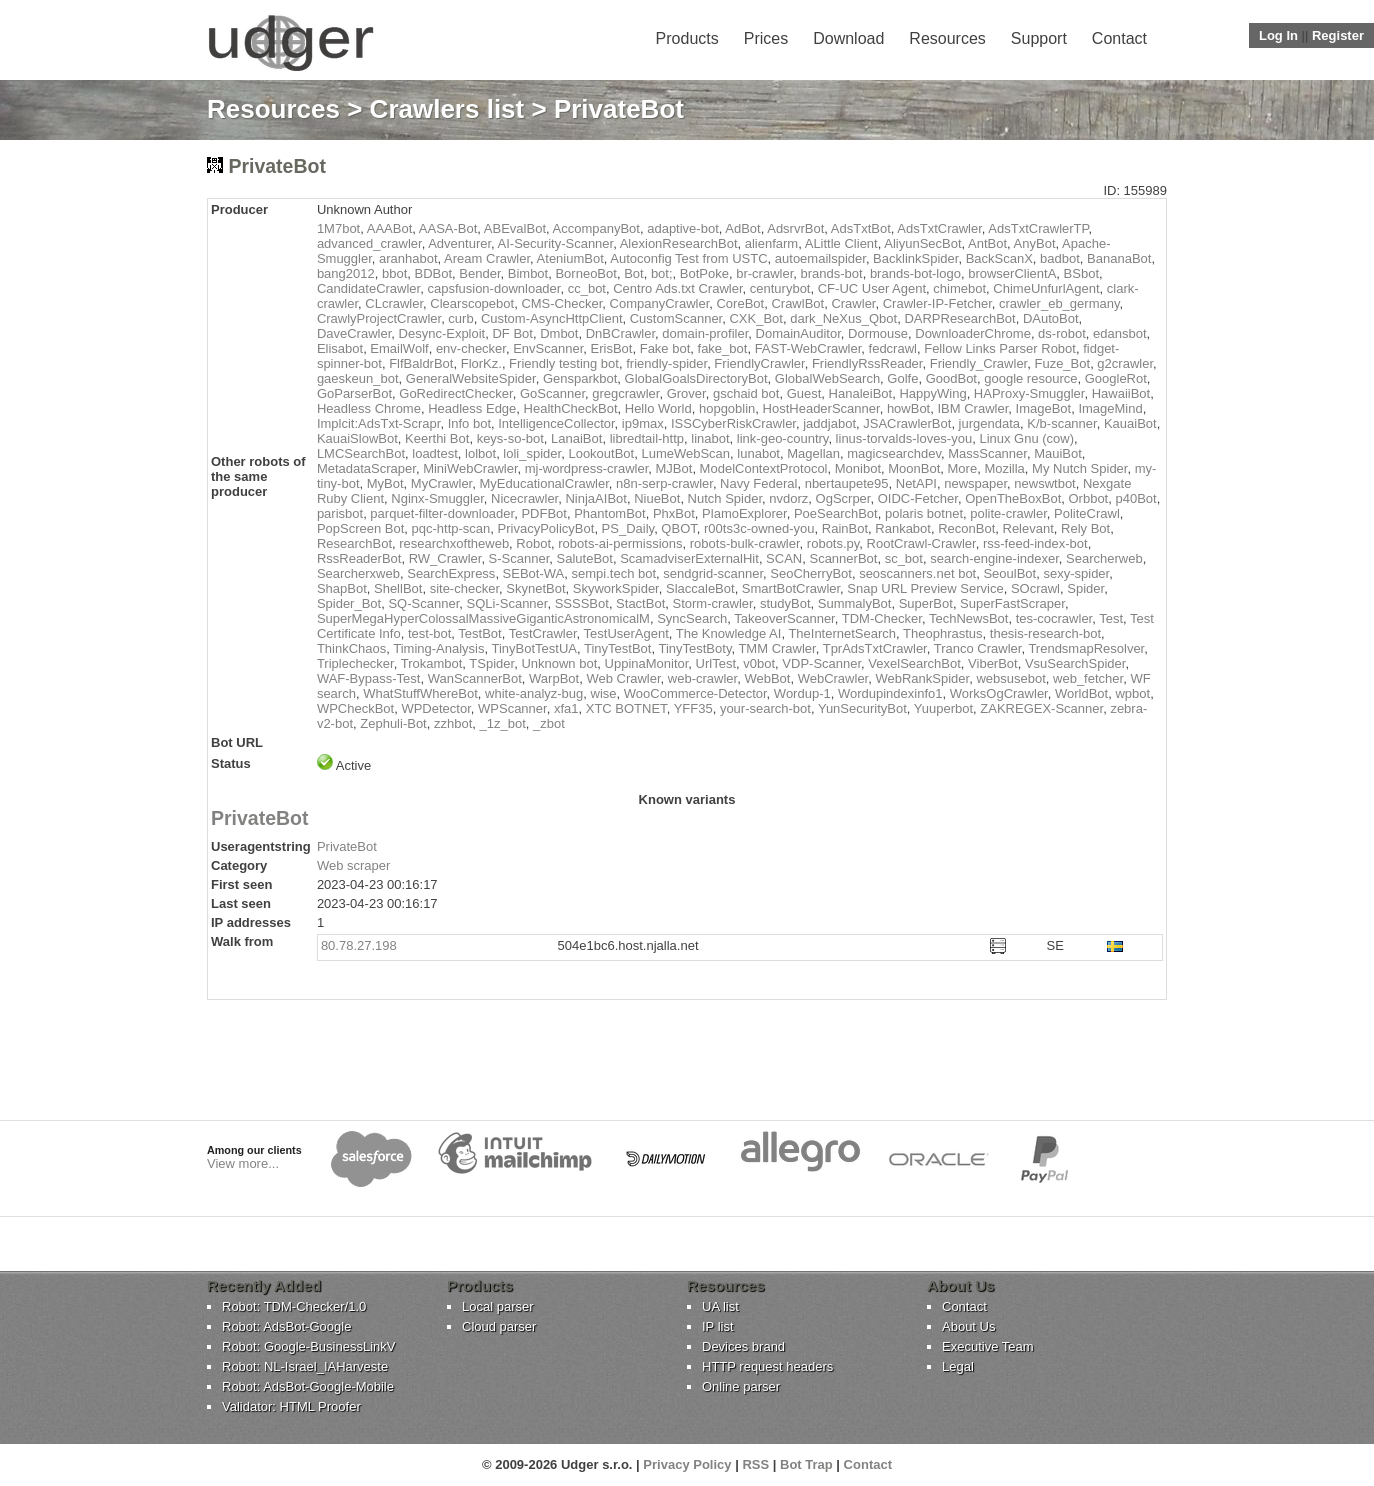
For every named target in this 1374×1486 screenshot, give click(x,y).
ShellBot (398, 588)
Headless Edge (472, 408)
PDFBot (544, 513)
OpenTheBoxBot (1013, 498)
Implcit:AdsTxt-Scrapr (379, 423)
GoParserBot (354, 393)
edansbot (1120, 333)
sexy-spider (1076, 573)
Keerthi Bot (437, 438)
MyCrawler (441, 483)
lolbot (480, 453)
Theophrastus (943, 633)
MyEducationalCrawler (543, 483)
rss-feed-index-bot (1035, 543)
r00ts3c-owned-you (759, 528)
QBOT (678, 528)
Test (1111, 618)
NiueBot (657, 498)
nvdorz (788, 498)
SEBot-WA (534, 573)
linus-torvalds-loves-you (904, 438)
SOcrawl (1035, 588)
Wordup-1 (802, 693)
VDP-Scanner (821, 663)
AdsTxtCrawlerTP (1038, 228)
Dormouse (878, 333)
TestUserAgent (626, 633)
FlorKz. (481, 363)
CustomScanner (676, 318)
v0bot (759, 663)
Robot (533, 543)
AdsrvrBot (795, 228)
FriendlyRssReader (867, 363)
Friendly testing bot (564, 363)
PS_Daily (628, 528)
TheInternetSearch (842, 633)
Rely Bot (1085, 528)
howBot (908, 408)
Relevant (1028, 528)
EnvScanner (548, 348)
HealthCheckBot (571, 408)
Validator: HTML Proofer (291, 1406)
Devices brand (743, 1346)
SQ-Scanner (423, 603)
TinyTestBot (617, 648)
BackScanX (999, 258)
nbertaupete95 (847, 483)
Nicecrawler (524, 498)
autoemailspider (820, 258)
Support (1039, 38)
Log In (1278, 35)
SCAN (784, 558)
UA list (720, 1306)
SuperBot (926, 603)
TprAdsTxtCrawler (875, 648)
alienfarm (771, 243)
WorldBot (1081, 693)
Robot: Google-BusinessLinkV (308, 1346)
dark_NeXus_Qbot (843, 318)
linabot (710, 438)
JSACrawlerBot (907, 423)
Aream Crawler (487, 258)
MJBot (674, 468)
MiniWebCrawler (470, 468)
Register (1338, 35)
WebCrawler (833, 678)
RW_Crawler (445, 558)
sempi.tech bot (614, 573)
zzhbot (453, 723)
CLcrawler (394, 303)
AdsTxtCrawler (939, 228)
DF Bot (512, 333)
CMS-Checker (561, 303)
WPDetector (435, 708)
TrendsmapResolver (1086, 648)
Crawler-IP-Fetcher (937, 303)
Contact (1119, 38)
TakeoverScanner (784, 618)
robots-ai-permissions (620, 543)
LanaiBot (576, 438)
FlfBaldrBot (421, 363)
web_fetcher (1088, 678)
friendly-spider (666, 363)
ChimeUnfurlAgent (1046, 288)
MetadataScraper (366, 468)
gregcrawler (625, 393)
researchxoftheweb (454, 543)
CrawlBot (797, 303)
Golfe (902, 378)
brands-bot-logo (915, 273)
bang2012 (346, 273)
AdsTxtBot (861, 228)
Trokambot (432, 663)
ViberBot (993, 663)
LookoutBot (601, 453)
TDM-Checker (882, 618)
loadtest (435, 453)
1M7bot (338, 228)
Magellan (813, 453)
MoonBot (914, 468)
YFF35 (693, 708)
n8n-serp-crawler (664, 483)
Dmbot (559, 333)
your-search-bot (765, 708)
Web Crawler (623, 678)
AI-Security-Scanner (556, 243)
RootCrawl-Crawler (921, 543)
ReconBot (966, 528)
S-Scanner (519, 558)
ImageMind (1110, 408)
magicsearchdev (894, 453)
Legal (958, 1366)
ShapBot (342, 588)
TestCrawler (543, 633)
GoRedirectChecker (455, 393)
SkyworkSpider (616, 588)
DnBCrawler (620, 333)
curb (460, 318)
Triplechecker (355, 663)
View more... (243, 1163)
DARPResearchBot (959, 318)
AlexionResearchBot (679, 243)
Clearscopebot (472, 303)
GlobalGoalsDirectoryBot (696, 378)
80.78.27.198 (359, 945)
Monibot (858, 468)
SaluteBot (585, 558)
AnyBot (1035, 243)
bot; (662, 273)
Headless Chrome (369, 408)
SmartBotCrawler (791, 588)
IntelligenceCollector (556, 423)
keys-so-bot (510, 438)
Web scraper (353, 865)
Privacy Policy (687, 1464)
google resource (1030, 378)
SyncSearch (692, 618)
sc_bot (904, 558)
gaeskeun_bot (358, 378)
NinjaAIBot (595, 498)
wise (604, 693)
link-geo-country (783, 438)
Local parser (498, 1306)
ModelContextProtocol (764, 468)
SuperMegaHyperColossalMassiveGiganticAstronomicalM (483, 618)
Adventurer (459, 243)
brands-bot (832, 273)
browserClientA (1012, 273)
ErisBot (612, 348)
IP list (718, 1326)
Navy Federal (758, 483)
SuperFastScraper (1012, 603)
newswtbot (1044, 483)
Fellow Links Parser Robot (1000, 348)
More (963, 468)
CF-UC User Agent (872, 288)
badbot (1060, 258)
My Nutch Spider (1079, 468)
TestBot (479, 633)
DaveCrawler (354, 333)
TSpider (491, 663)
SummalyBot (855, 603)
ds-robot (1062, 333)
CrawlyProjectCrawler (379, 318)
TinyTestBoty (694, 648)
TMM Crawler (776, 648)
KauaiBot (1130, 423)
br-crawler (764, 273)
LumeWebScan (685, 453)
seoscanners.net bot (917, 573)
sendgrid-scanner (713, 573)
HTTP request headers (767, 1366)
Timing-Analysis (438, 648)
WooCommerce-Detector (695, 693)
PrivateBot (260, 818)
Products (687, 38)
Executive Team (988, 1346)
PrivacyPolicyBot (546, 528)
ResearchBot (354, 543)
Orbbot (1088, 498)
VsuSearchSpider (1075, 663)
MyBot (385, 483)
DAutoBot (1051, 318)
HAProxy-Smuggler (1029, 393)
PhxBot (674, 513)
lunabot (758, 453)
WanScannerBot (475, 678)
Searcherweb (1104, 558)
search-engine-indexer (994, 558)
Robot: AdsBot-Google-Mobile (308, 1386)
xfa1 (566, 708)
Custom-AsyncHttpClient (552, 318)
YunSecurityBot (862, 708)
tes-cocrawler (1054, 618)
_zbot (549, 723)
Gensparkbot (580, 378)
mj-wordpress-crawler (587, 468)
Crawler (853, 303)
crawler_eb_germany (1059, 303)
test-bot (429, 633)
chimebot (959, 288)
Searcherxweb (358, 573)
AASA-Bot (448, 228)
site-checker (464, 588)
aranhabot (408, 258)
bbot (394, 273)
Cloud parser (499, 1326)
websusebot (1010, 678)
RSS (755, 1464)
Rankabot (903, 528)
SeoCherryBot (811, 573)
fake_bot (723, 348)
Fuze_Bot (1062, 363)
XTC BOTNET (626, 708)
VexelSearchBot (914, 663)
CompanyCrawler (660, 303)
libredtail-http (647, 438)
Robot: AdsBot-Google (286, 1326)
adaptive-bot (683, 228)
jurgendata (989, 423)
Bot (634, 273)
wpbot (1132, 693)
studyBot (785, 603)
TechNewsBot (968, 618)
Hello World (658, 408)
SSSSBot (582, 603)
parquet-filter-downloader (442, 513)
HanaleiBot (861, 393)
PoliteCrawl (1087, 513)
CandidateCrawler (368, 288)
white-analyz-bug (534, 693)
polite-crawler (1008, 513)
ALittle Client (841, 243)
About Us (968, 1326)
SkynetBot (535, 588)
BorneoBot (585, 273)
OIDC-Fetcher (918, 498)
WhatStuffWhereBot (420, 693)
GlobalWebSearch (827, 378)
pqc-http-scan (451, 528)
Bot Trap (806, 1464)
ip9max (643, 423)
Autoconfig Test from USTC (688, 258)
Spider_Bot (349, 603)
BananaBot (1119, 258)
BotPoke (704, 273)
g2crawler (1125, 363)
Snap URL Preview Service (925, 588)
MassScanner (987, 453)
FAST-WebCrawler (808, 348)
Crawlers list (447, 109)
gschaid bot (746, 393)
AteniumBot (570, 258)
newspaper (975, 483)
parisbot (340, 513)
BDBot (434, 273)
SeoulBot (1009, 573)
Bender (479, 273)
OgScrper (843, 498)
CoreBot (740, 303)
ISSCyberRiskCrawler (733, 423)
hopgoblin (727, 408)
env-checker (471, 348)
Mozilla (1004, 468)
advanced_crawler (369, 243)
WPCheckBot (355, 708)
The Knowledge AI (729, 633)
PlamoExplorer (744, 513)
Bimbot (528, 273)
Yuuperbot (943, 708)
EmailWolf (399, 348)
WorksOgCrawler (999, 693)
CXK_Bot (755, 318)
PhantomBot (610, 513)
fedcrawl (893, 348)
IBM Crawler (972, 408)
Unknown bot (559, 663)
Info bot (469, 423)
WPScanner (512, 708)
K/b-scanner (1061, 423)
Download (848, 38)
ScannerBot (843, 558)
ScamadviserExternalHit (689, 558)
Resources (947, 38)
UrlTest (716, 663)
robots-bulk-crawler (745, 543)
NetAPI (916, 483)
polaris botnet (924, 513)
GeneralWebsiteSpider (471, 378)
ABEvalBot (515, 228)
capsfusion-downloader (493, 288)
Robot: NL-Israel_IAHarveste (305, 1366)
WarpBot (554, 678)
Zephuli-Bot (393, 723)
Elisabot (340, 348)
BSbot (1081, 273)
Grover (686, 393)
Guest (804, 393)
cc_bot (587, 288)
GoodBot (951, 378)
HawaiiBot (1121, 393)
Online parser (741, 1386)
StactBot (640, 603)
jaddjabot (829, 423)
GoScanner (552, 393)
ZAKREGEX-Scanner (1041, 708)
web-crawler (702, 678)
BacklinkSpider (915, 258)
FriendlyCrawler (759, 363)
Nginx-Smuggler (437, 498)
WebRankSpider (922, 678)
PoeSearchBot (836, 513)
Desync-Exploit (442, 333)
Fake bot (665, 348)
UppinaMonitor (647, 663)
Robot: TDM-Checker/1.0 (294, 1306)
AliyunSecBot (922, 243)
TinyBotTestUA (535, 648)
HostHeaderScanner (821, 408)
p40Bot (1135, 498)
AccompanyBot (596, 228)
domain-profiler (705, 333)
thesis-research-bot (1045, 633)
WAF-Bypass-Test (369, 678)
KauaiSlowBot (357, 438)
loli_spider (532, 453)
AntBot (987, 243)
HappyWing (932, 393)
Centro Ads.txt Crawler (677, 288)
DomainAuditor (798, 333)
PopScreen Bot (360, 528)
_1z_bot (503, 723)
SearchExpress (451, 573)
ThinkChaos (351, 648)
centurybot (780, 288)
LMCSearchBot (361, 453)
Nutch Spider (725, 498)
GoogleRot (1116, 378)
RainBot (845, 528)
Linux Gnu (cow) (1026, 438)
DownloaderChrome (973, 333)
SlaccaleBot (700, 588)
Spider (1085, 588)
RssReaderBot (359, 558)
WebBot (767, 678)
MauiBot (1058, 453)
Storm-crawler (712, 603)
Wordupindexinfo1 (890, 693)
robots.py (833, 543)
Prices (766, 38)
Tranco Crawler (978, 648)
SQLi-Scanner (507, 603)
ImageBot (1044, 408)
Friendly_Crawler (979, 363)
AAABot (390, 228)
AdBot (742, 228)
